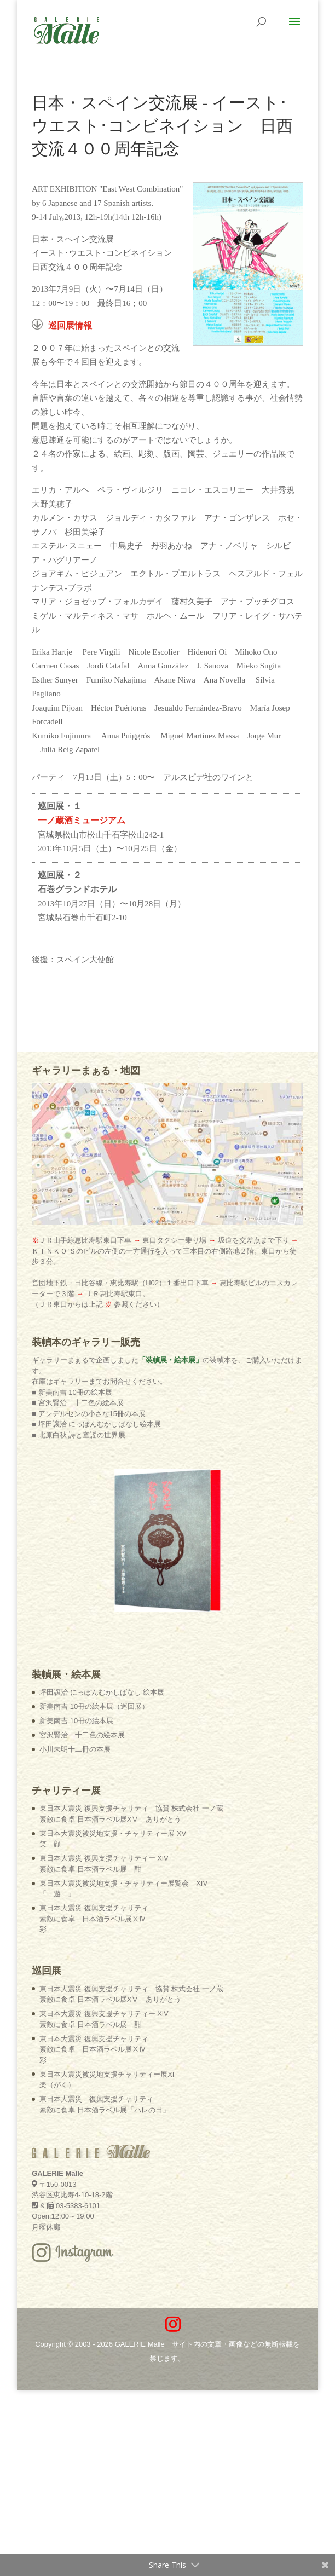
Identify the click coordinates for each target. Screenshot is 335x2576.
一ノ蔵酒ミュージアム (81, 820)
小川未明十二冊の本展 (75, 1749)
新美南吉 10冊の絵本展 (76, 1721)
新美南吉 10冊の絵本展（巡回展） (94, 1706)
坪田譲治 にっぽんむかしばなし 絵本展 (101, 1692)
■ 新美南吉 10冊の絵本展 (72, 1392)
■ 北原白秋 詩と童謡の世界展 (78, 1435)
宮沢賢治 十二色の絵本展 (82, 1735)
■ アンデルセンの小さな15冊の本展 (89, 1414)
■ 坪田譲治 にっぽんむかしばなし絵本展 (96, 1424)
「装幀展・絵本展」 (170, 1360)
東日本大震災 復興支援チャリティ (93, 1918)
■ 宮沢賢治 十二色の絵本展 (77, 1403)
